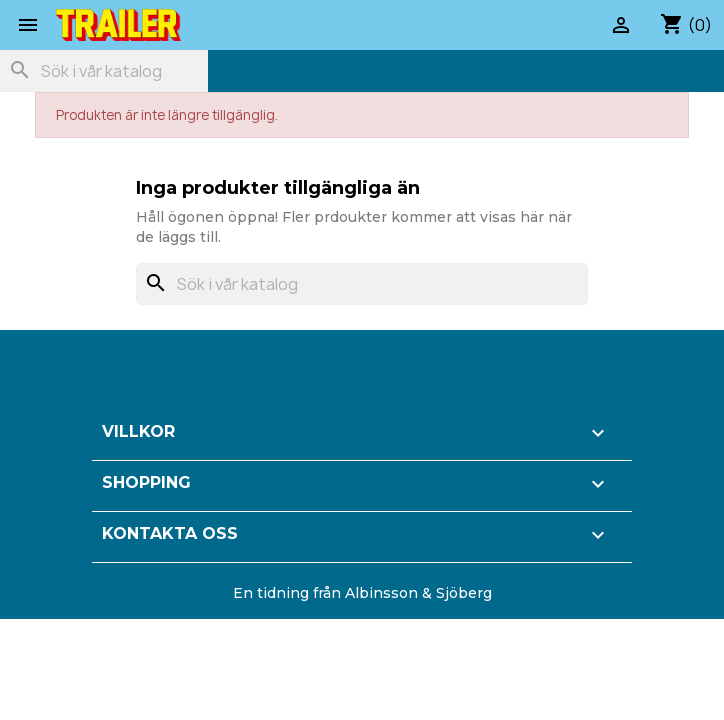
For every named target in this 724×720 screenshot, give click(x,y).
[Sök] (104, 71)
